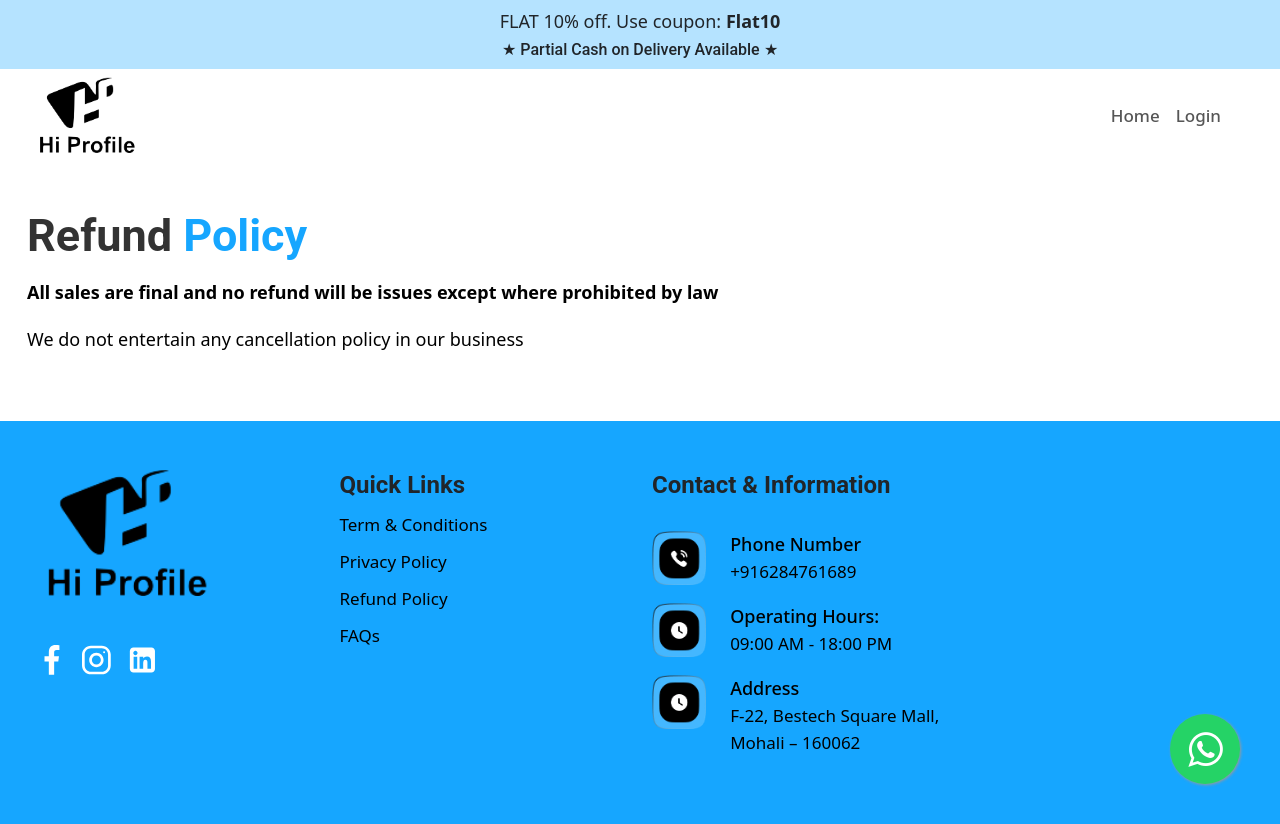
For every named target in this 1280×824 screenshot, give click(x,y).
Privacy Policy (393, 561)
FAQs (360, 635)
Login (1198, 115)
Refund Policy (394, 598)
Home (1135, 115)
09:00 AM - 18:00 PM (811, 643)
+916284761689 (793, 571)
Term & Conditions (414, 524)
